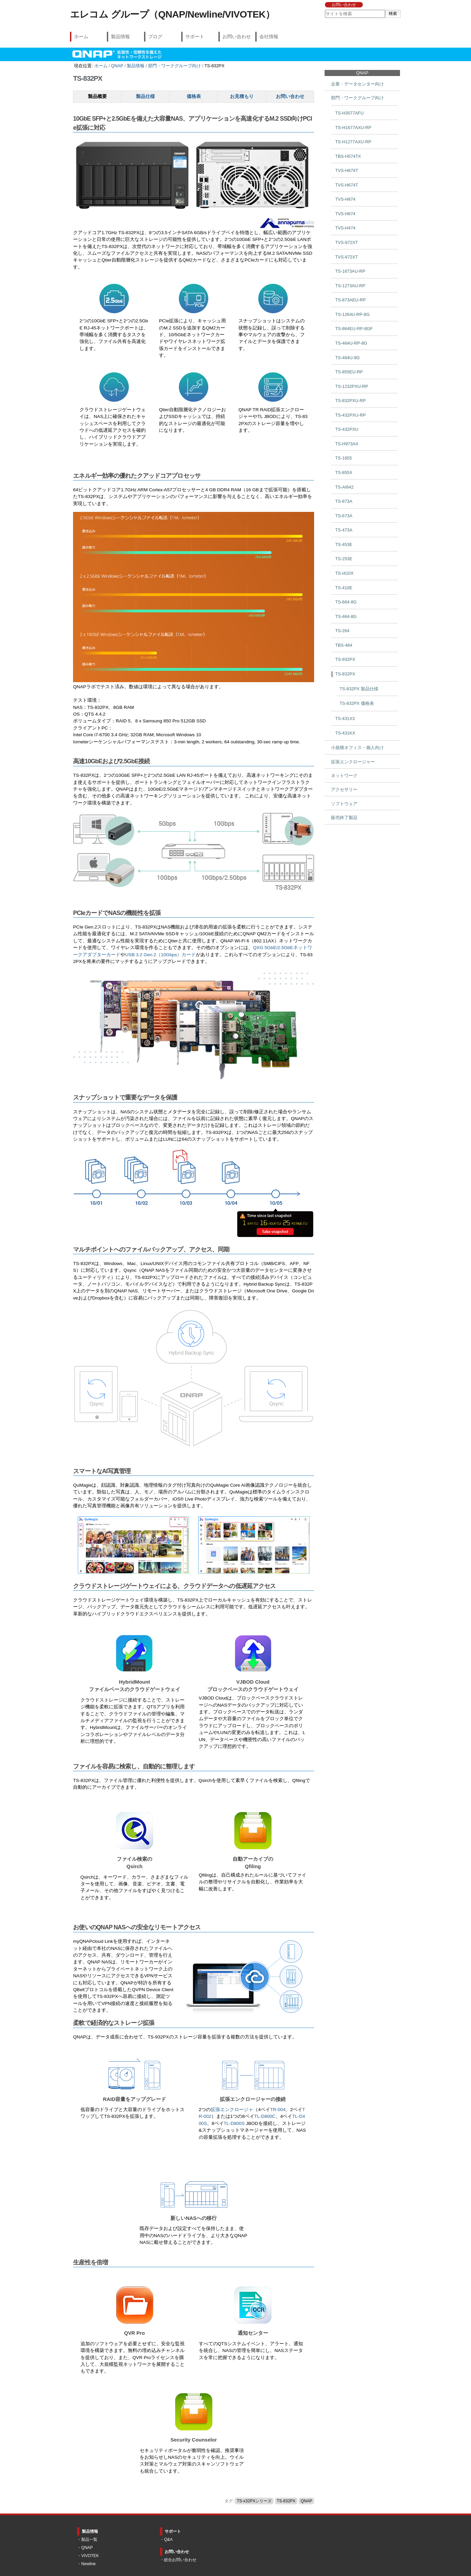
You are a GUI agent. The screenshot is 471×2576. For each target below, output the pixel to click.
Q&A (168, 2539)
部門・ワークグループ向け (174, 65)
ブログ (155, 36)
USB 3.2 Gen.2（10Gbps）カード (160, 954)
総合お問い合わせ (180, 2559)
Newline (88, 2563)
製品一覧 (89, 2539)
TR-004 (277, 2109)
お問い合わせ (344, 5)
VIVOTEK (90, 2555)
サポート (194, 36)
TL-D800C (265, 2116)
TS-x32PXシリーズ (254, 2501)
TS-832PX (286, 2501)
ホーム (81, 36)
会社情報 (268, 36)
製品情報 (120, 36)
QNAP (117, 65)
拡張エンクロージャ (232, 2109)
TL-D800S (234, 2123)
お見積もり (242, 96)
